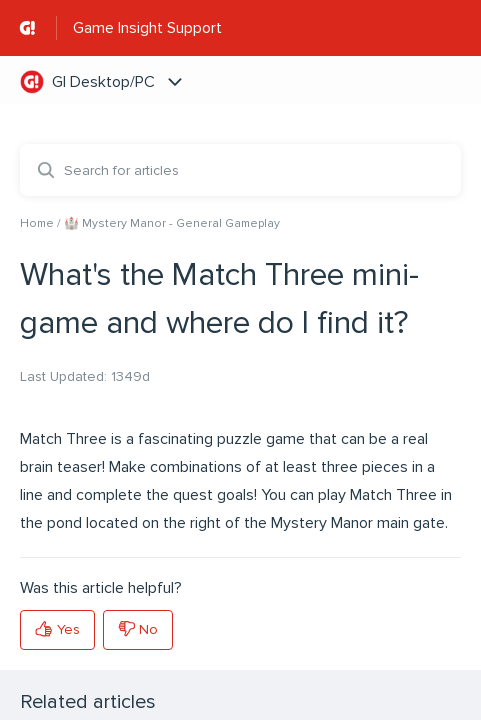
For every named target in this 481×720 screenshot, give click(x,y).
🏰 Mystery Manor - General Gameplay (172, 223)
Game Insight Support (147, 28)
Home (37, 223)
